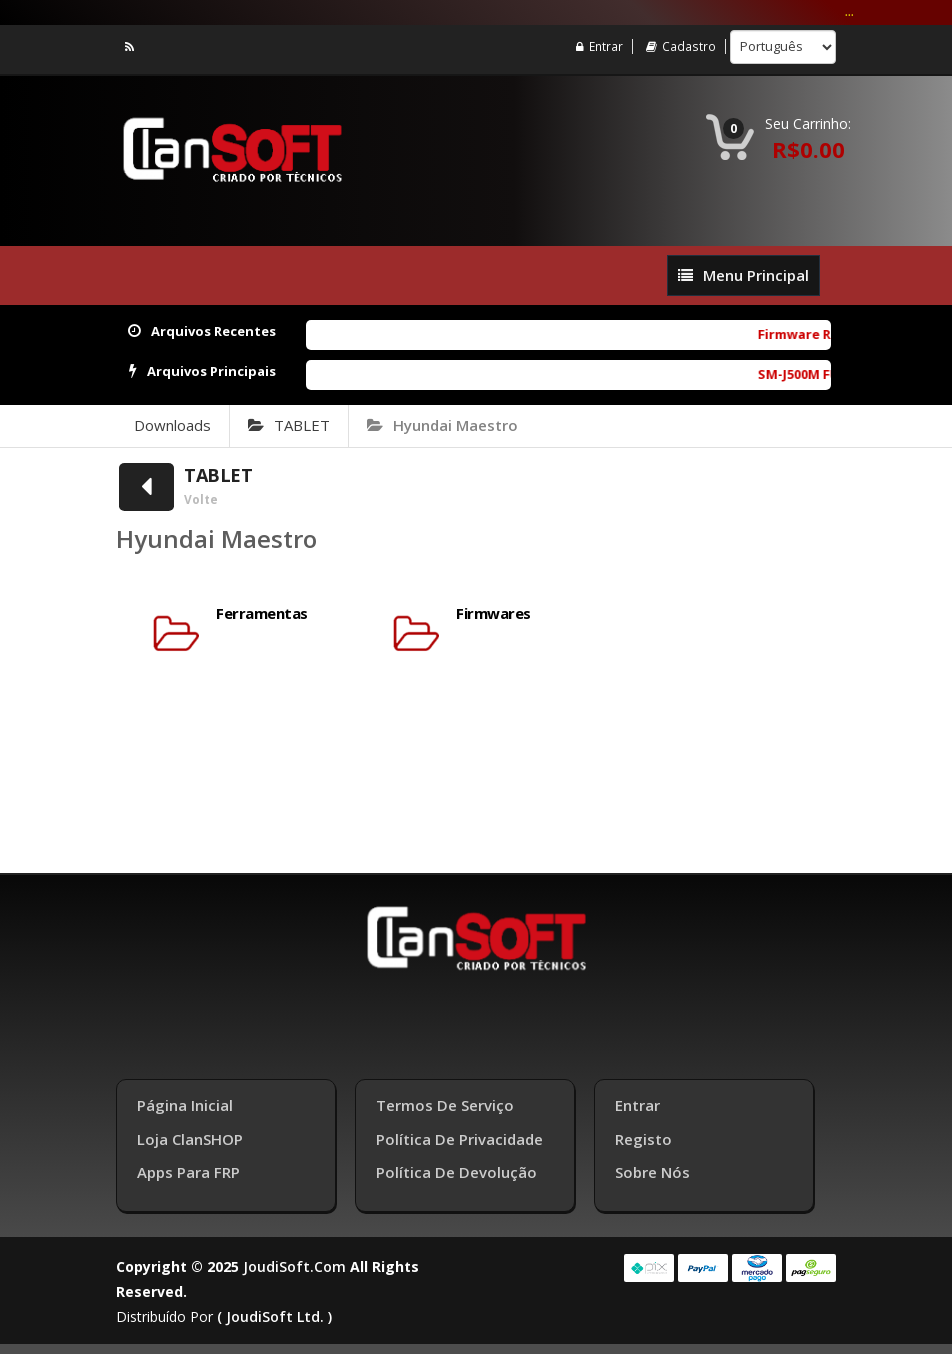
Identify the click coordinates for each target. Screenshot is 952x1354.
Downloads (172, 425)
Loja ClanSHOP (190, 1139)
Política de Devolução (456, 1172)
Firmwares (493, 614)
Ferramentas (262, 614)
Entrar (600, 46)
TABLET (289, 425)
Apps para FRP (188, 1172)
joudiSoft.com (294, 1266)
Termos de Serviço (445, 1105)
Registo (643, 1139)
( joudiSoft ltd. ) (274, 1316)
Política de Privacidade (459, 1139)
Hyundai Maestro (442, 425)
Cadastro (681, 46)
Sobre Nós (652, 1172)
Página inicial (185, 1105)
